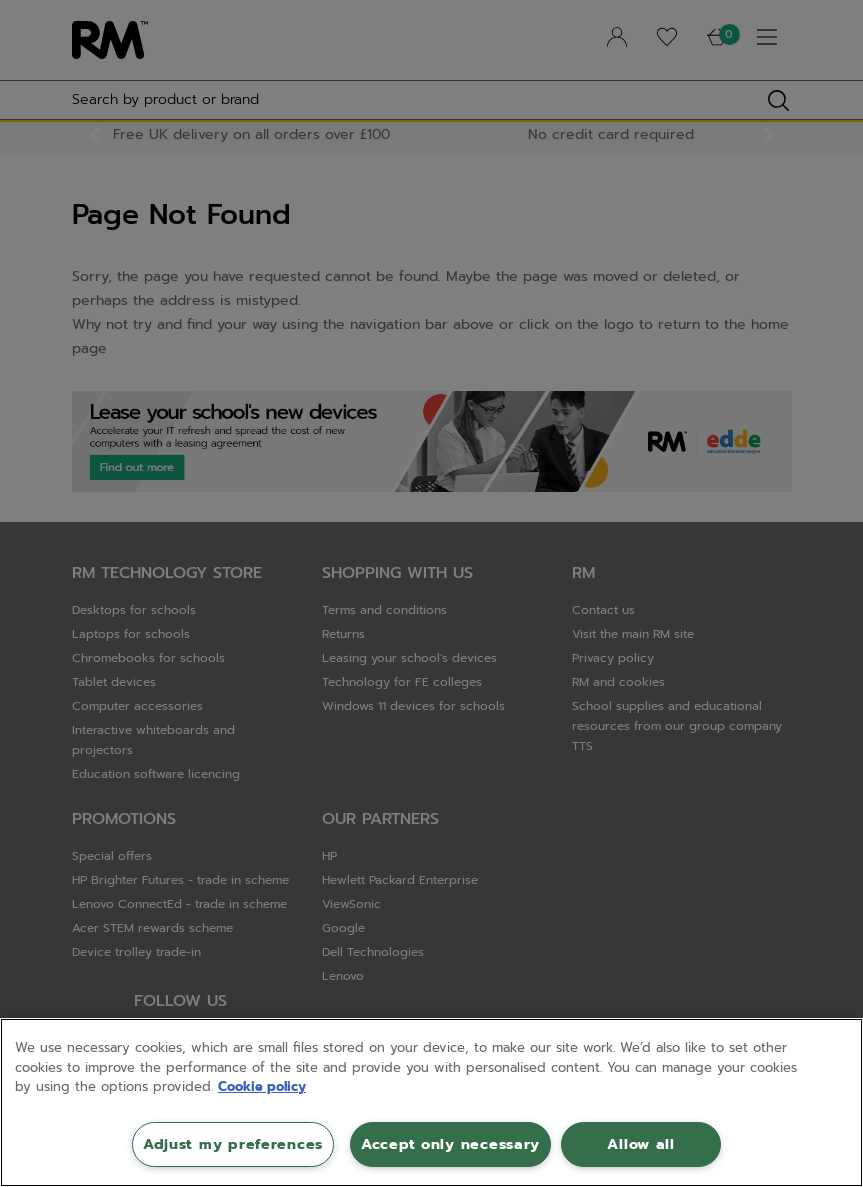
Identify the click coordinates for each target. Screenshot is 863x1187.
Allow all (640, 1144)
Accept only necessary (450, 1144)
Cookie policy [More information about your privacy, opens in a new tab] (262, 1086)
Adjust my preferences (233, 1144)
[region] (431, 1102)
